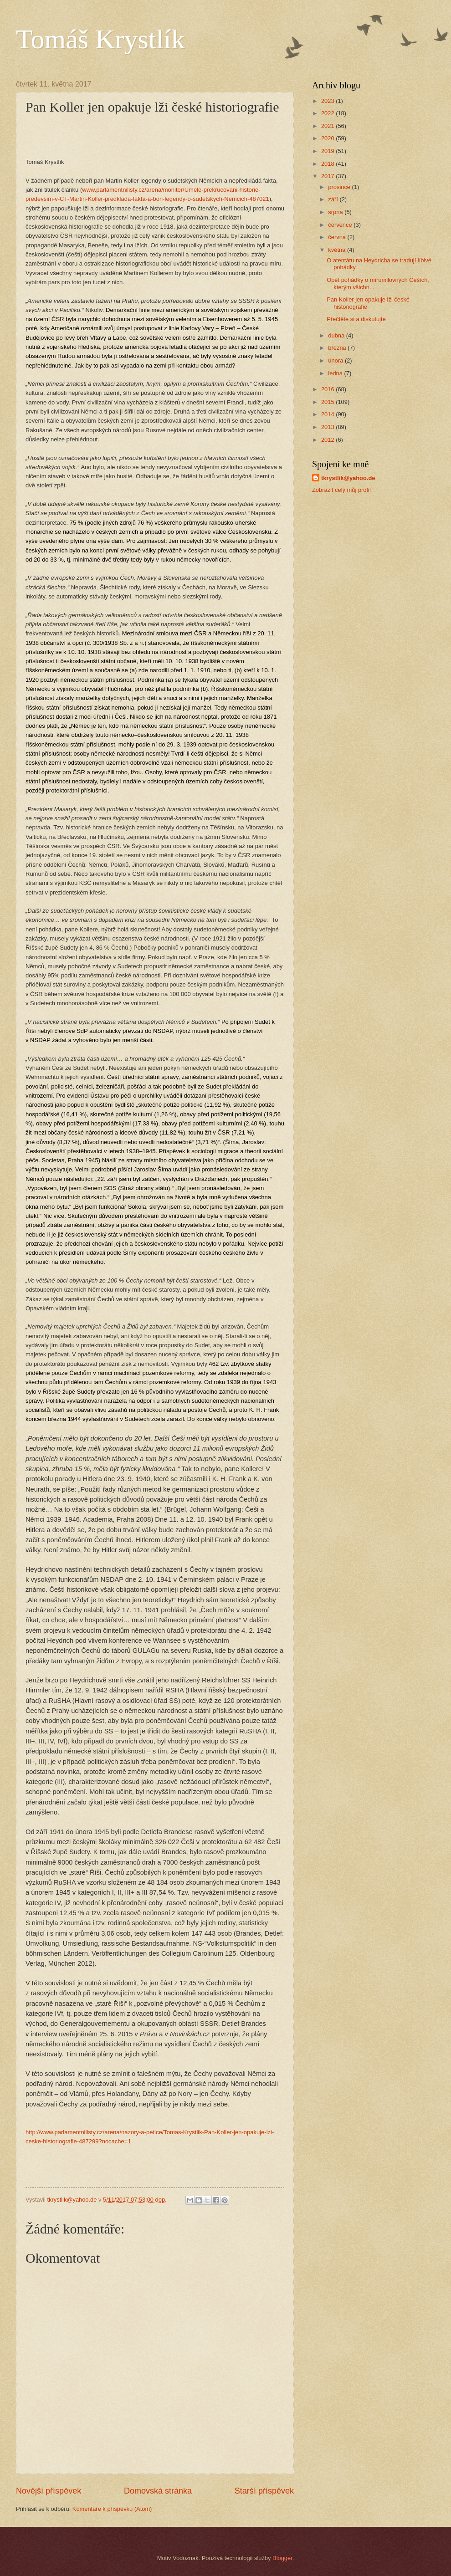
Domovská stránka (158, 2490)
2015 (328, 402)
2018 (328, 163)
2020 (328, 138)
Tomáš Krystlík (100, 39)
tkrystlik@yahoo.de (348, 478)
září (333, 199)
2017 (328, 176)
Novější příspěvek (48, 2490)
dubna (337, 335)
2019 (328, 151)
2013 (328, 427)
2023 (328, 100)
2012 (328, 439)
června (337, 237)
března (338, 347)
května (337, 249)
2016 (328, 389)
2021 (328, 126)
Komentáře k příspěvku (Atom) (112, 2508)
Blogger (282, 2558)
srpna (336, 212)
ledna (336, 373)
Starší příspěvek (264, 2490)
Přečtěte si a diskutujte (356, 319)
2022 (328, 113)
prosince (340, 187)
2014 (328, 414)
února (336, 360)
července (341, 224)
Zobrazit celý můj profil (341, 489)
